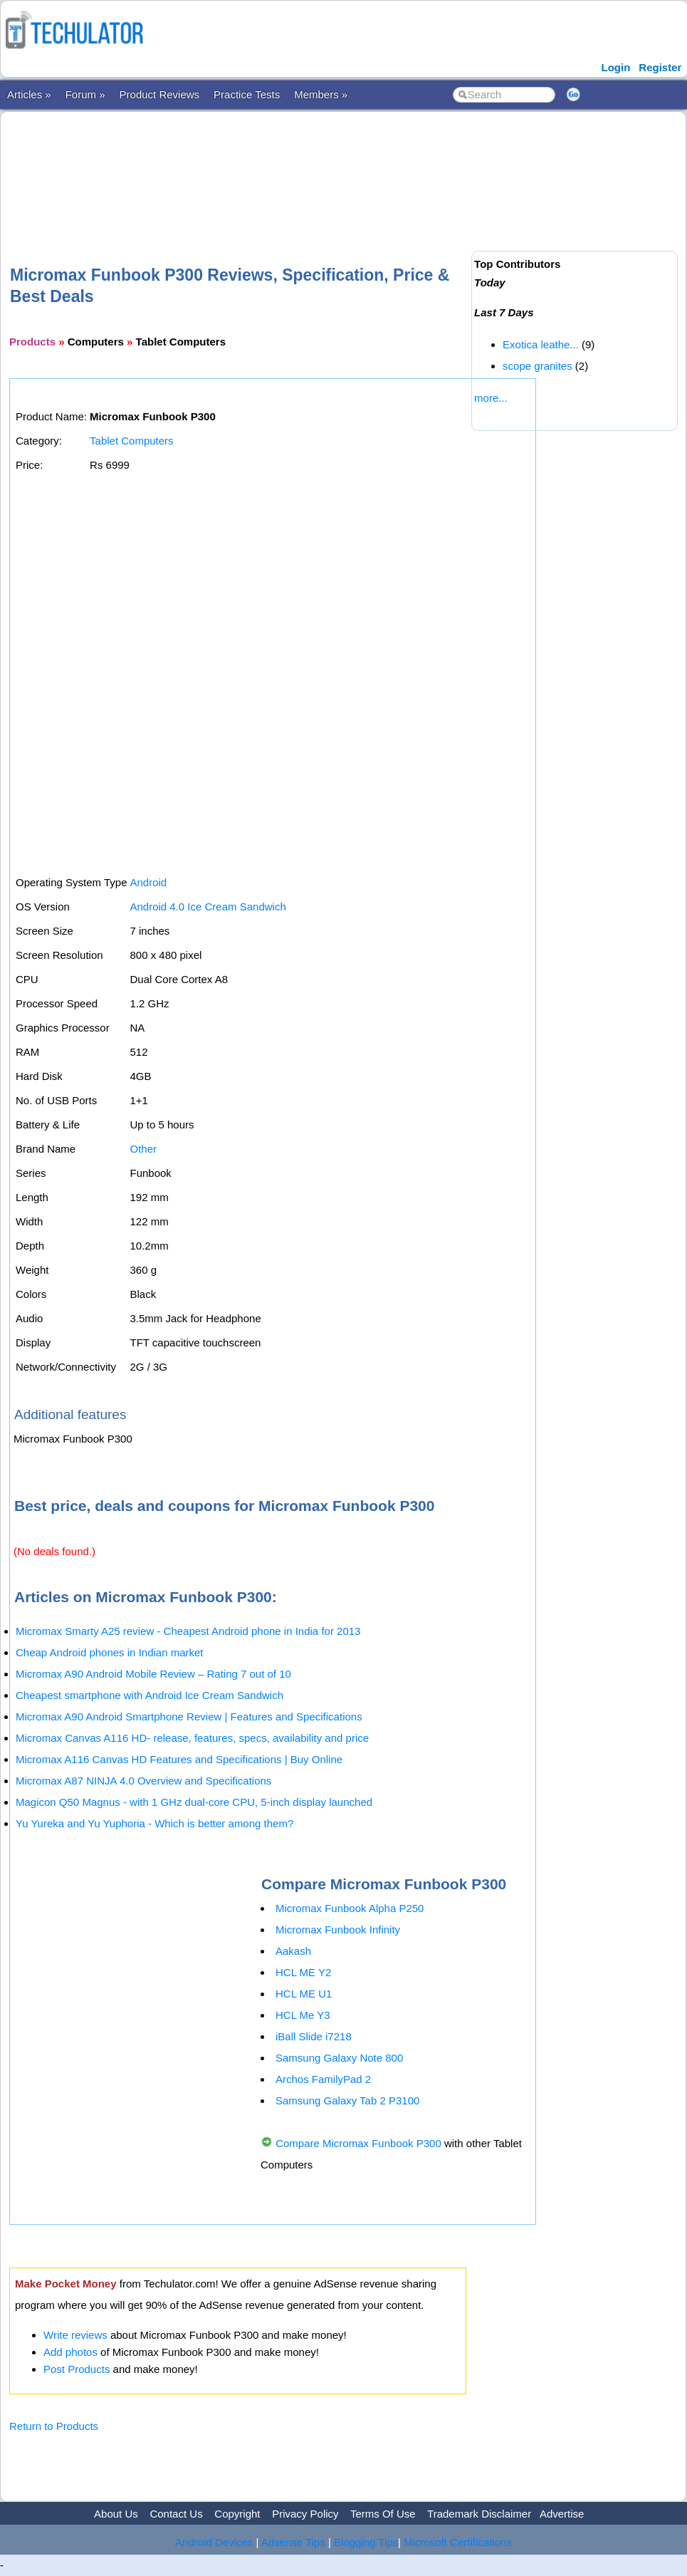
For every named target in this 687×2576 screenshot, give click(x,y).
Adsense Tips (293, 2542)
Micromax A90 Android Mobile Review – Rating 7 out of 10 (153, 1674)
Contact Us (176, 2514)
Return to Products (53, 2426)
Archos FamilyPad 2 (323, 2079)
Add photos (70, 2352)
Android (148, 882)
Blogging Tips (366, 2542)
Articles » (29, 94)
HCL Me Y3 (303, 2015)
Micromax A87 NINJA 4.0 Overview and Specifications (143, 1781)
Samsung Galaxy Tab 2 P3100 (347, 2100)
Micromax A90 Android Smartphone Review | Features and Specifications (189, 1716)
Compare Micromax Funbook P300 (358, 2143)
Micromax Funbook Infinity (338, 1929)
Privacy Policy (305, 2514)
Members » (320, 94)
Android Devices (214, 2542)
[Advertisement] (268, 165)
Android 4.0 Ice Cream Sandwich (207, 906)
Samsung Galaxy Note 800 (339, 2058)
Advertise (562, 2514)
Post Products (76, 2369)
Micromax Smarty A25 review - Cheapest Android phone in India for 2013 (188, 1631)
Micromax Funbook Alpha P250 (350, 1908)
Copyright (237, 2514)
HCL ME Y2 (303, 1972)
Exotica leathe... (541, 344)
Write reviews (75, 2335)
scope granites (537, 366)
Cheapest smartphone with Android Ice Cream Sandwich (149, 1695)
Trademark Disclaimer (479, 2514)
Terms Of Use (383, 2514)
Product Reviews (160, 94)
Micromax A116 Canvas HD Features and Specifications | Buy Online (179, 1759)
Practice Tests (247, 94)
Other (143, 1149)
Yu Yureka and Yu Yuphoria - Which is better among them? (154, 1823)
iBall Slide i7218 (314, 2036)
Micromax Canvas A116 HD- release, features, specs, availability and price (192, 1738)
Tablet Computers (132, 441)
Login (615, 67)
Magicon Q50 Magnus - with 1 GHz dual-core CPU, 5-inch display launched (194, 1802)
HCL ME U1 (304, 1994)
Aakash (293, 1951)
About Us (116, 2514)
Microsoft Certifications (458, 2542)
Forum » (85, 94)
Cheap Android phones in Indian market (110, 1652)
